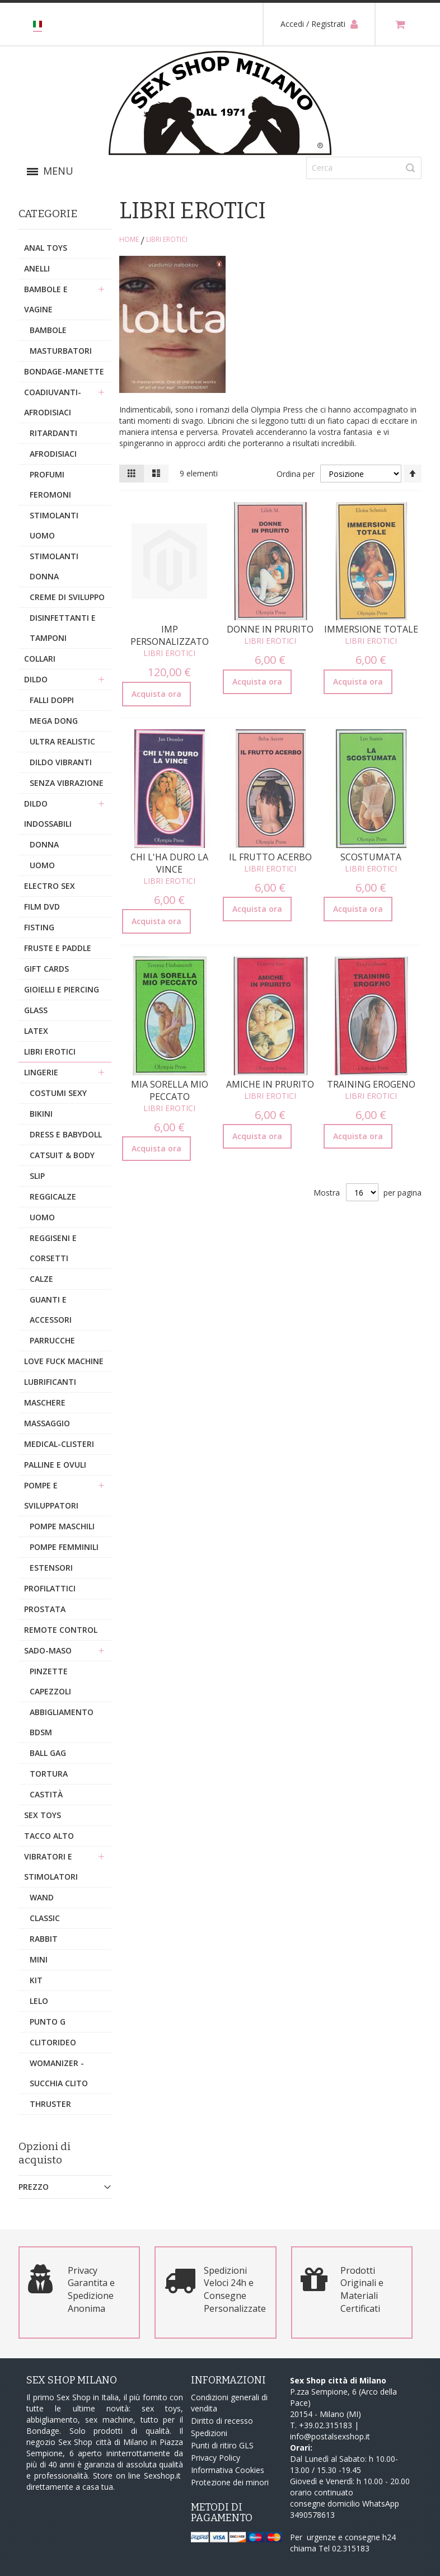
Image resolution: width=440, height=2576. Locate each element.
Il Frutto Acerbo (270, 857)
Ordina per (295, 474)
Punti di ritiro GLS (222, 2445)
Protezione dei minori (230, 2482)
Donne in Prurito (270, 629)
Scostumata (370, 857)
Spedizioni (209, 2433)
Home (129, 239)
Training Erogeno (371, 1084)
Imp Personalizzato (169, 635)
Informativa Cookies (227, 2470)
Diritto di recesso (222, 2420)
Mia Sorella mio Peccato (169, 1090)
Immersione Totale (371, 629)
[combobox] (364, 168)
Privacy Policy (215, 2457)
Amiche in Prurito (270, 1084)
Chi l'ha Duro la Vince (169, 863)
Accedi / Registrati (319, 23)
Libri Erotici (169, 653)
